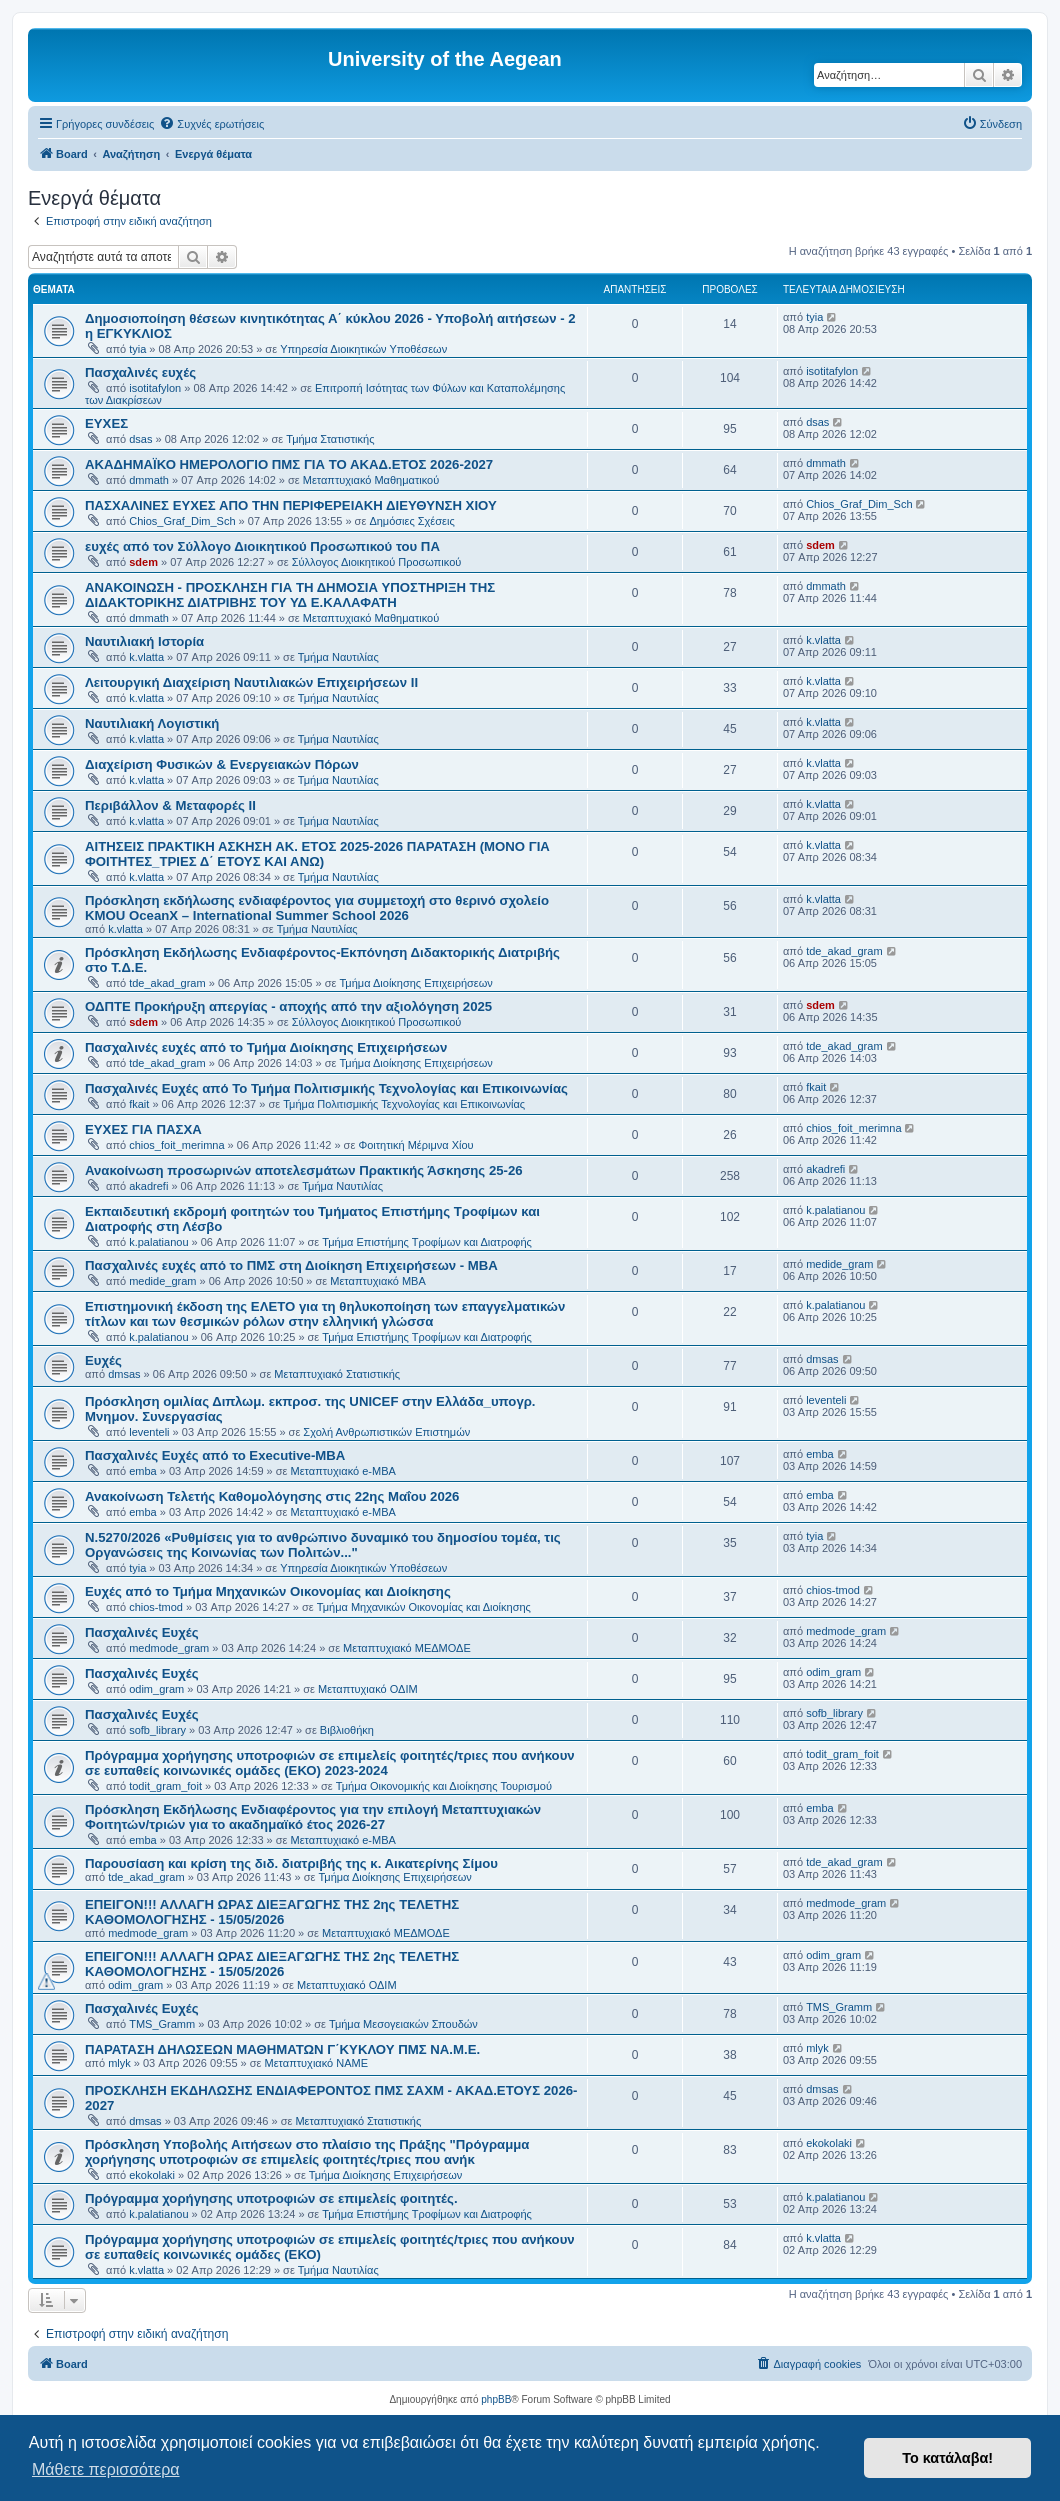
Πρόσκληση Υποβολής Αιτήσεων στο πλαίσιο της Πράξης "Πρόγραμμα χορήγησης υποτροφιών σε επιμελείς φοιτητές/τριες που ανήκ (307, 2152)
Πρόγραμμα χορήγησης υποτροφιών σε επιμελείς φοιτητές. (271, 2198)
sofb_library (157, 1730)
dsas (140, 439)
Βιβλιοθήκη (347, 1730)
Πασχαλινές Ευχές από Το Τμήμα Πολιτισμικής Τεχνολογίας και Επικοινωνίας (326, 1088)
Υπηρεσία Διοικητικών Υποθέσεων (363, 349)
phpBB (496, 2399)
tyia (137, 349)
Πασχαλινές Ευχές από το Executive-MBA (215, 1455)
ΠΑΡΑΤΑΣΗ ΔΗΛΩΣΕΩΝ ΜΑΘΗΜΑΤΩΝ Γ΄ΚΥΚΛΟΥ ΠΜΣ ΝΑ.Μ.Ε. (282, 2049)
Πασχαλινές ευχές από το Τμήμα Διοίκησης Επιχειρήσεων (266, 1047)
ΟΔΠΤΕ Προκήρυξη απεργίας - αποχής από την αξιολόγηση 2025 (288, 1006)
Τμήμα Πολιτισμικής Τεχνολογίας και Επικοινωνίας (404, 1104)
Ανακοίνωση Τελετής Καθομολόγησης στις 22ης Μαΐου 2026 (272, 1496)
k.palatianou (158, 1242)
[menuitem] (211, 124)
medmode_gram (169, 1648)
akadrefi (148, 1186)
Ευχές (103, 1360)
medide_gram (162, 1281)
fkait (139, 1104)
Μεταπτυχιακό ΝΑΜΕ (316, 2063)
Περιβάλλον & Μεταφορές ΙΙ (170, 805)
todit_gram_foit (165, 1786)
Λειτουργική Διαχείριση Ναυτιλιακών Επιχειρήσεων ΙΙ (251, 682)
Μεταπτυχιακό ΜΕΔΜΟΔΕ (407, 1648)
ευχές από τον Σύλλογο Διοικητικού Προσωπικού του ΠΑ (262, 546)
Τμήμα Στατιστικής (330, 439)
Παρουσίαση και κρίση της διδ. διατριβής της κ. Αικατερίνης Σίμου (291, 1863)
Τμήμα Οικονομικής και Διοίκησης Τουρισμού (444, 1786)
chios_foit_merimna (176, 1145)
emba (143, 1471)
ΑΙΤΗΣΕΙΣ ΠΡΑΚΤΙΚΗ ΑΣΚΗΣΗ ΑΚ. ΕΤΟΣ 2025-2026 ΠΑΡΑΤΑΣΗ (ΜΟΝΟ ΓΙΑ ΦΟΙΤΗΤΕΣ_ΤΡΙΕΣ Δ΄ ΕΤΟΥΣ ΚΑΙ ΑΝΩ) (317, 854)
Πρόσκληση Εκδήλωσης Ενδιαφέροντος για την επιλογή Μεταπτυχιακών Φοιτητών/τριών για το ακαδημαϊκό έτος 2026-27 (313, 1817)
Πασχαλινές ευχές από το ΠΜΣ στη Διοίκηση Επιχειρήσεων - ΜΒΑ (291, 1265)
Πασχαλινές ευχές (140, 372)
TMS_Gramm (162, 2024)
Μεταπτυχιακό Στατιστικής (337, 1374)
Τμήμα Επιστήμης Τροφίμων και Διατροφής (427, 1242)
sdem (143, 562)
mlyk (119, 2063)
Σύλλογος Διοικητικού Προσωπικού (377, 562)
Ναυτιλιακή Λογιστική (152, 723)
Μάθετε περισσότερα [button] (106, 2469)
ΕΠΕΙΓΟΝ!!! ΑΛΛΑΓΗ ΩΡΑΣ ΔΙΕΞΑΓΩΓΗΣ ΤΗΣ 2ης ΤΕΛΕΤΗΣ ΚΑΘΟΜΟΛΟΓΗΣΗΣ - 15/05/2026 (272, 1912)
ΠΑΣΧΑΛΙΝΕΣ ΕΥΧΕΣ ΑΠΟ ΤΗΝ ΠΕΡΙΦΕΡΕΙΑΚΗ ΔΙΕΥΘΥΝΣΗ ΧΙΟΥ (291, 505)
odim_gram (156, 1689)
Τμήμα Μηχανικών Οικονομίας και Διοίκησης (424, 1607)
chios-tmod (156, 1607)
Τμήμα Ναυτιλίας (338, 657)
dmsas (124, 1374)
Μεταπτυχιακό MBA (378, 1281)
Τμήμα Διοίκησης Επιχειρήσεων (415, 983)
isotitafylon (155, 388)
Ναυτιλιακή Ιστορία (144, 641)
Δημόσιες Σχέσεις (411, 521)
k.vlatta (146, 657)
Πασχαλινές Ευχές (142, 1632)
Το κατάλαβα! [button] (947, 2458)
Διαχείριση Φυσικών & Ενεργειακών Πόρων (222, 764)
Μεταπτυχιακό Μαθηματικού (371, 480)
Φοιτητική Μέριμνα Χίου (415, 1145)
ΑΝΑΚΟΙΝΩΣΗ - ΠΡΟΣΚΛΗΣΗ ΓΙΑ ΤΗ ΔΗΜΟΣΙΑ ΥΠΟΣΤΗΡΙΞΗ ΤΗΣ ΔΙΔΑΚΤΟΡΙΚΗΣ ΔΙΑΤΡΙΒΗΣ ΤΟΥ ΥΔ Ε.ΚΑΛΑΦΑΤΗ (290, 595)
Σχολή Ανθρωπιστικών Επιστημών (386, 1432)
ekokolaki (152, 2175)
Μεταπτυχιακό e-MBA (343, 1471)
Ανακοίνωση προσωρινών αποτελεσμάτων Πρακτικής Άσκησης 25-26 (304, 1170)
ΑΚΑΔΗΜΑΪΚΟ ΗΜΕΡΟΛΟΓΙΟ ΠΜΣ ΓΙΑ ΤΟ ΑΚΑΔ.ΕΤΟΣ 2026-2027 (289, 464)
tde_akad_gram (167, 983)
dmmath (149, 480)
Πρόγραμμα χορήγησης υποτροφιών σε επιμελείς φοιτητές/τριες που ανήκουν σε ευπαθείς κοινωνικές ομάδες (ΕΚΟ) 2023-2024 (330, 1763)
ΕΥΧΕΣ (106, 423)
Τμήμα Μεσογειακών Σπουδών (403, 2024)
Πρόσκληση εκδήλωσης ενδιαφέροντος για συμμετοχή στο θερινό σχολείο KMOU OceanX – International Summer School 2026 (317, 908)
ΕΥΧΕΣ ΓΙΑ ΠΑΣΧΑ (143, 1129)
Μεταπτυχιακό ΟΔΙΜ (368, 1689)
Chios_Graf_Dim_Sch (182, 521)
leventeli (149, 1432)
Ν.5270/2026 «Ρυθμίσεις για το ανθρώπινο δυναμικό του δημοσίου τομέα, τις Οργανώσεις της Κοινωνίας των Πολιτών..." (323, 1545)
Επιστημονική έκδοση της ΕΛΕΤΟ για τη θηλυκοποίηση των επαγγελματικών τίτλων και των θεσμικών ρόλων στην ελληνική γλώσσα (325, 1314)
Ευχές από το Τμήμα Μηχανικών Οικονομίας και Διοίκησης (268, 1591)
